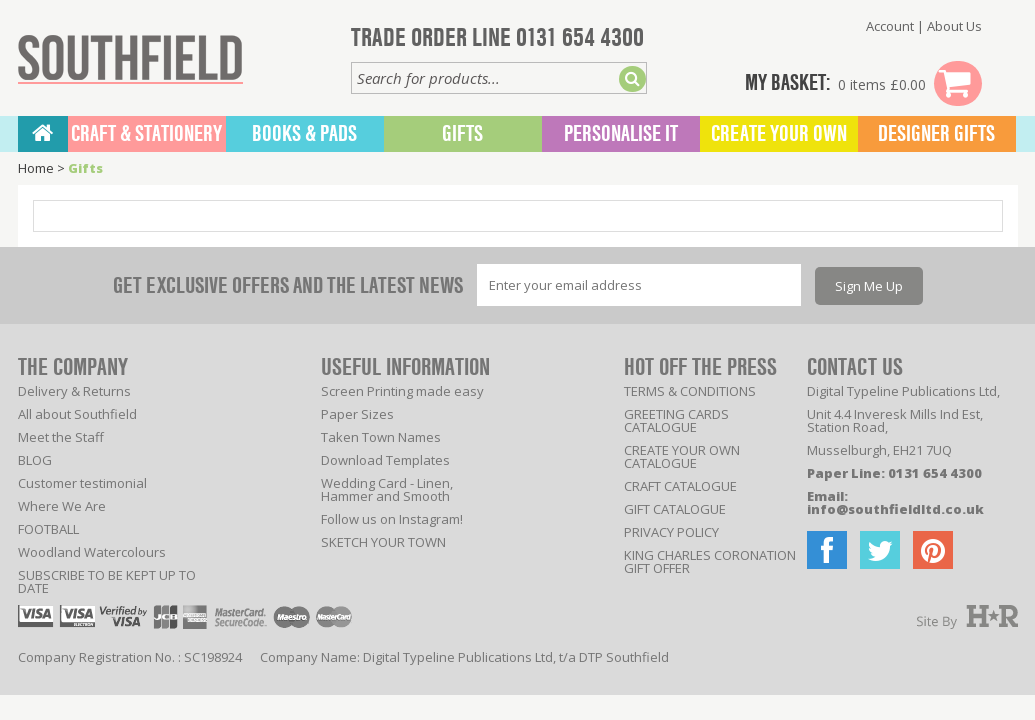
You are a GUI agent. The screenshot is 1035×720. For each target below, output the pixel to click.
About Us (954, 26)
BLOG (35, 460)
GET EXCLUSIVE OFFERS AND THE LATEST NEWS (288, 285)
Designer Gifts (936, 134)
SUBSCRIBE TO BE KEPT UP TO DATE (107, 581)
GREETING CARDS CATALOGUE (676, 420)
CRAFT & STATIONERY (146, 134)
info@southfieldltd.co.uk (895, 509)
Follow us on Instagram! (392, 519)
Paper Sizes (357, 414)
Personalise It (621, 134)
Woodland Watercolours (92, 552)
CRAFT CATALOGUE (680, 486)
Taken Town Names (381, 437)
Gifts (462, 134)
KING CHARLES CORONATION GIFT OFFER (710, 561)
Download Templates (385, 460)
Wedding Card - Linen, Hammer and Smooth (387, 489)
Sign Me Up (869, 286)
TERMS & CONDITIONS (690, 391)
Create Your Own (779, 134)
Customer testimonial (82, 483)
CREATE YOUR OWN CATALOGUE (682, 456)
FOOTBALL (48, 529)
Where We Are (62, 506)
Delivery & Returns (74, 391)
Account (890, 26)
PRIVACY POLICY (671, 532)
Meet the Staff (61, 437)
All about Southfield (77, 414)
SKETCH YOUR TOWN (383, 542)
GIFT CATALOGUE (675, 509)
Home (36, 168)
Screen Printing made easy (402, 391)
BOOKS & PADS (304, 134)
